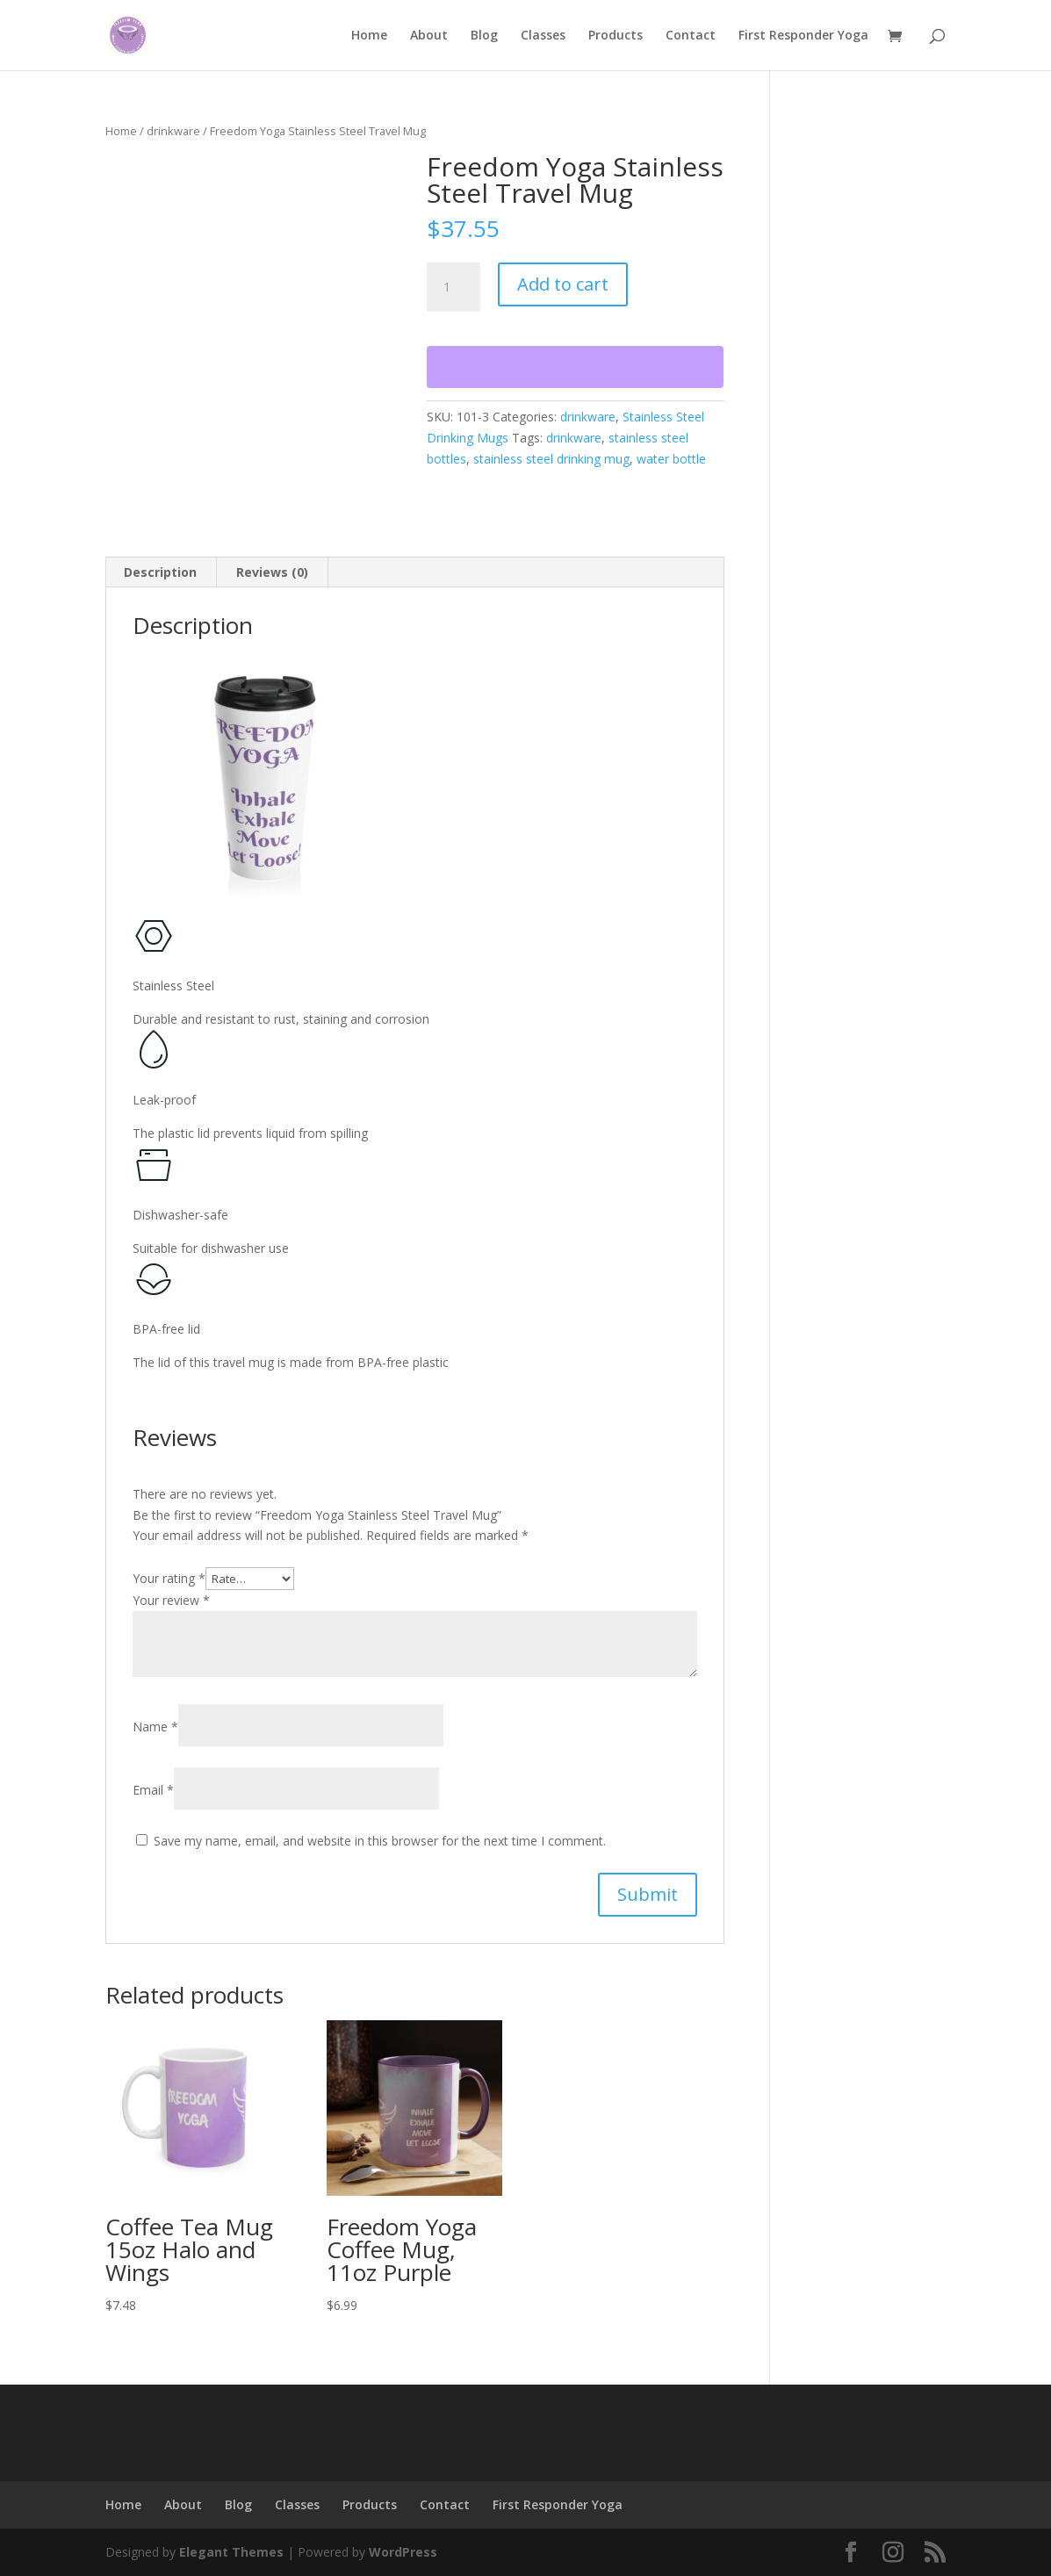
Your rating (169, 1578)
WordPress (403, 2552)
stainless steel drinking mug (551, 458)
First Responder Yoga (803, 36)
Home (369, 36)
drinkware (173, 131)
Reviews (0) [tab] (272, 572)
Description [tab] (160, 572)
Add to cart (562, 284)
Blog (484, 36)
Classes (543, 36)
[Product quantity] (453, 287)
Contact (691, 36)
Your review (171, 1600)
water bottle (671, 458)
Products (615, 36)
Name (155, 1726)
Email (153, 1789)
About (429, 36)
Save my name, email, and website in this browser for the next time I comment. (380, 1840)
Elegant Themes (231, 2552)
